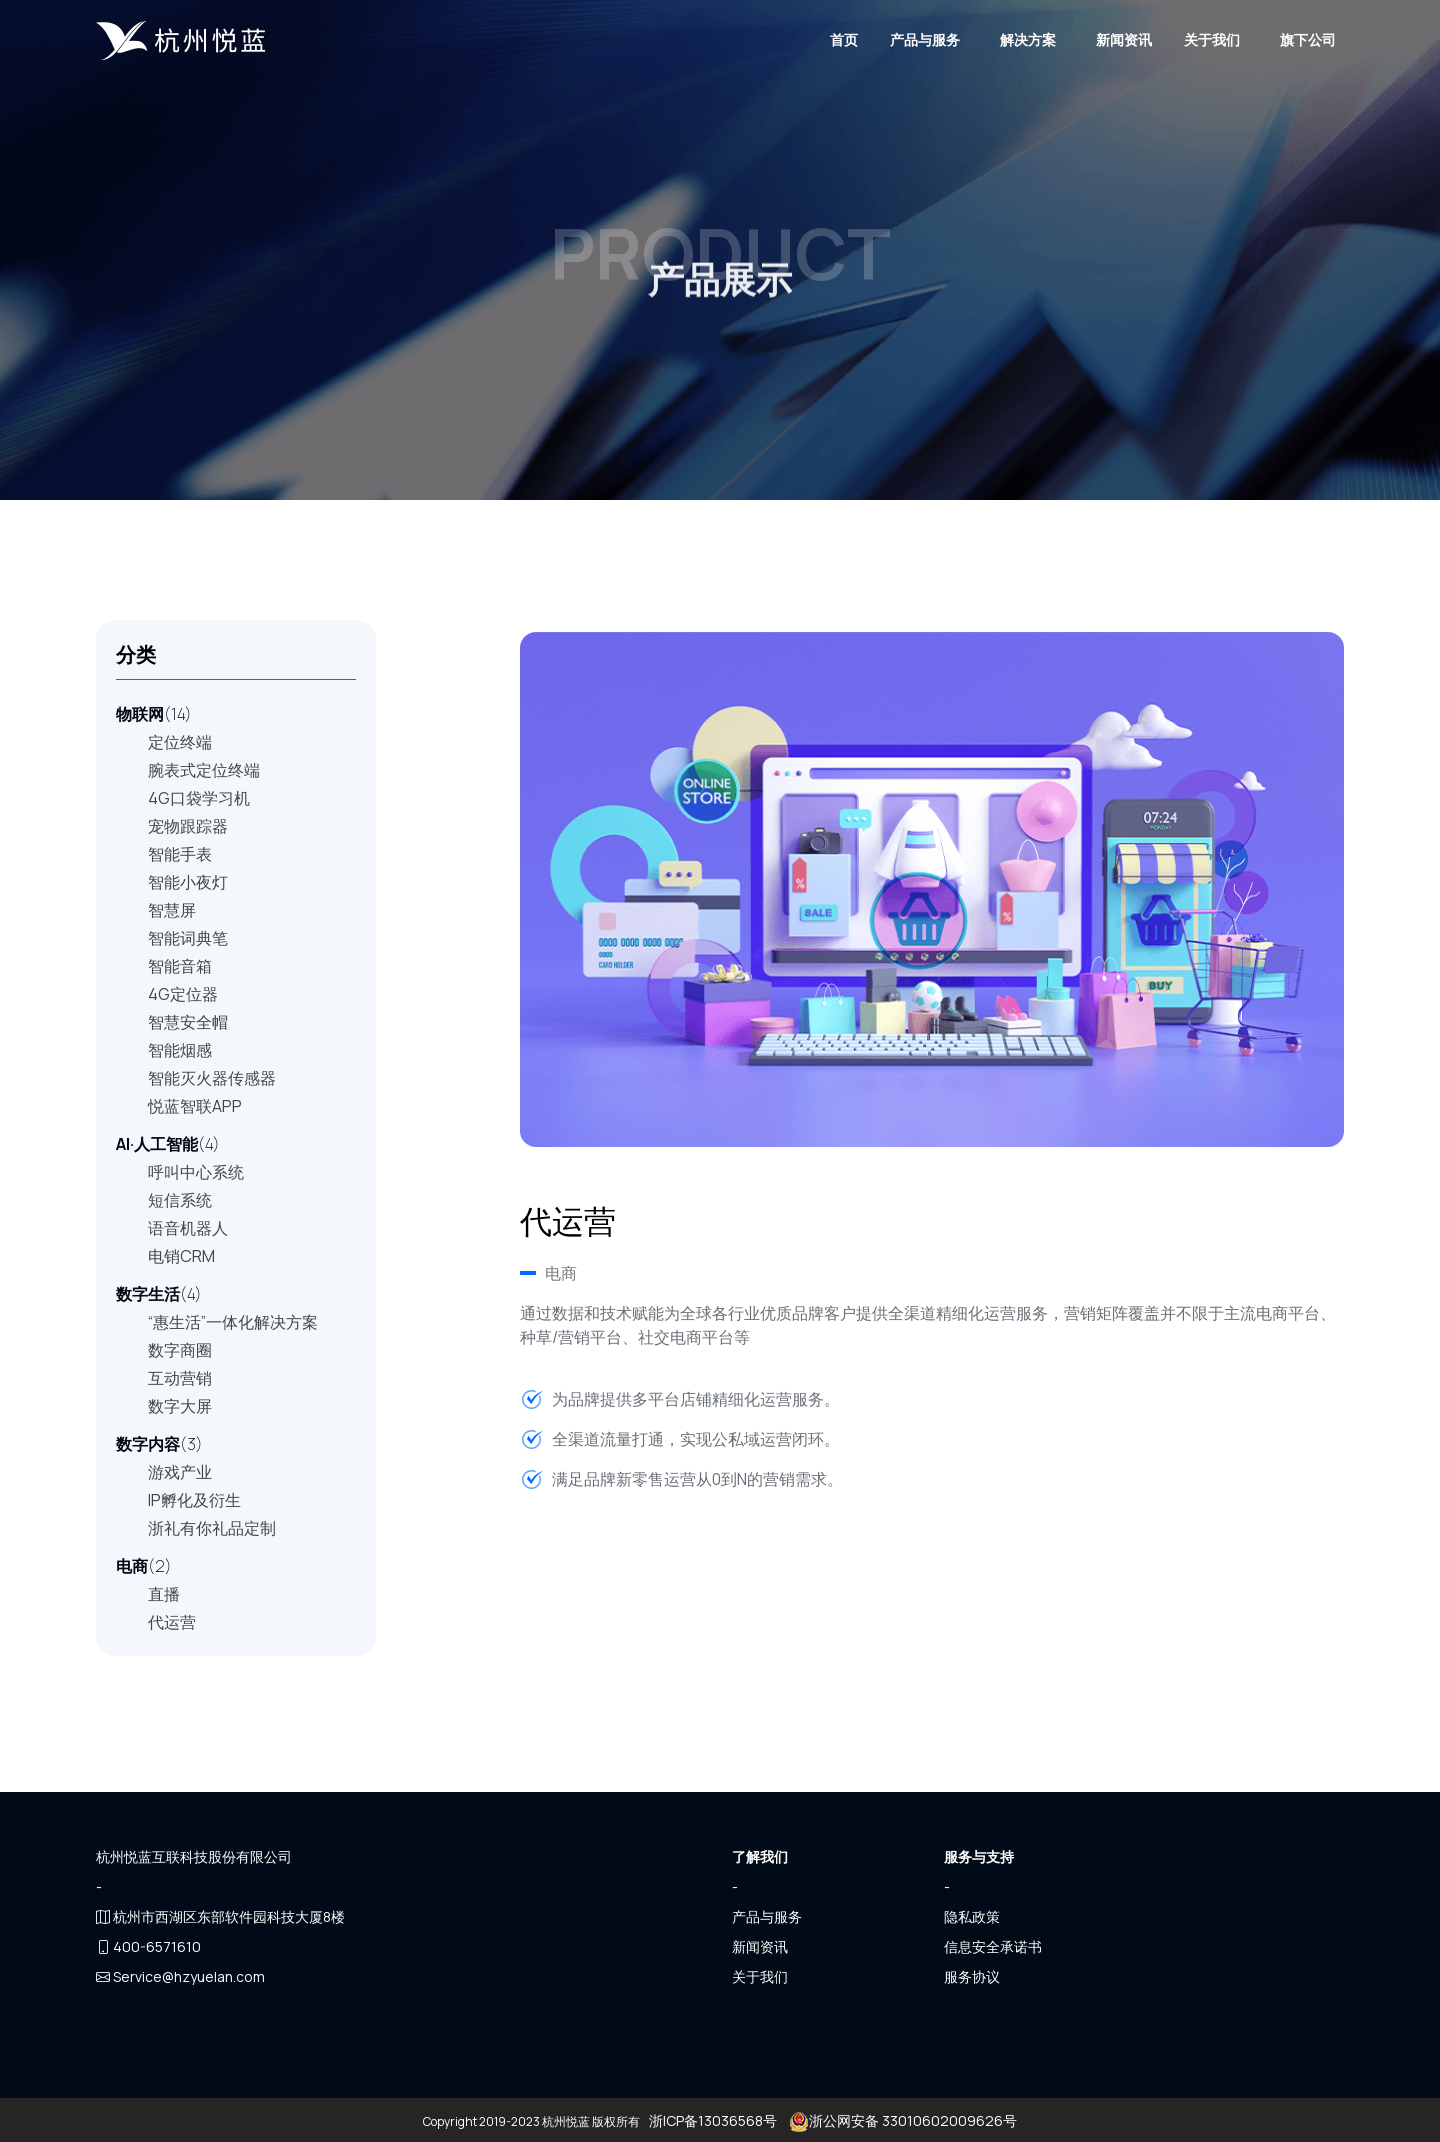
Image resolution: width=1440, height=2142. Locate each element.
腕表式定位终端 (204, 770)
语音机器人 (188, 1228)
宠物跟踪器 (188, 826)
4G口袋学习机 (199, 798)
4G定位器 (183, 994)
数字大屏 (180, 1406)
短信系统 (180, 1200)
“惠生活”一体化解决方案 (233, 1322)
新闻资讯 (1124, 39)
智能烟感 (180, 1050)
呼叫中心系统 (196, 1172)
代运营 (172, 1622)
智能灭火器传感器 (212, 1078)
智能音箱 (180, 966)
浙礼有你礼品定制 (212, 1528)
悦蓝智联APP (195, 1106)
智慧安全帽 (188, 1022)
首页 (844, 39)
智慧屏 (172, 910)
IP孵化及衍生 (194, 1500)
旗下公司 (1308, 39)
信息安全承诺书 (993, 1946)
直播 (164, 1594)
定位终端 (180, 742)
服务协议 (972, 1976)
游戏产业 (180, 1472)
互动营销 (180, 1378)
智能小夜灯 (188, 882)
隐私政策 (972, 1916)
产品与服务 (925, 39)
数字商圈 (180, 1350)
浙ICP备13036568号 (713, 2120)
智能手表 (180, 854)
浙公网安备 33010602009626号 (901, 2120)
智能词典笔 (188, 938)
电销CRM (181, 1256)
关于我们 (1212, 39)
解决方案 (1028, 39)
